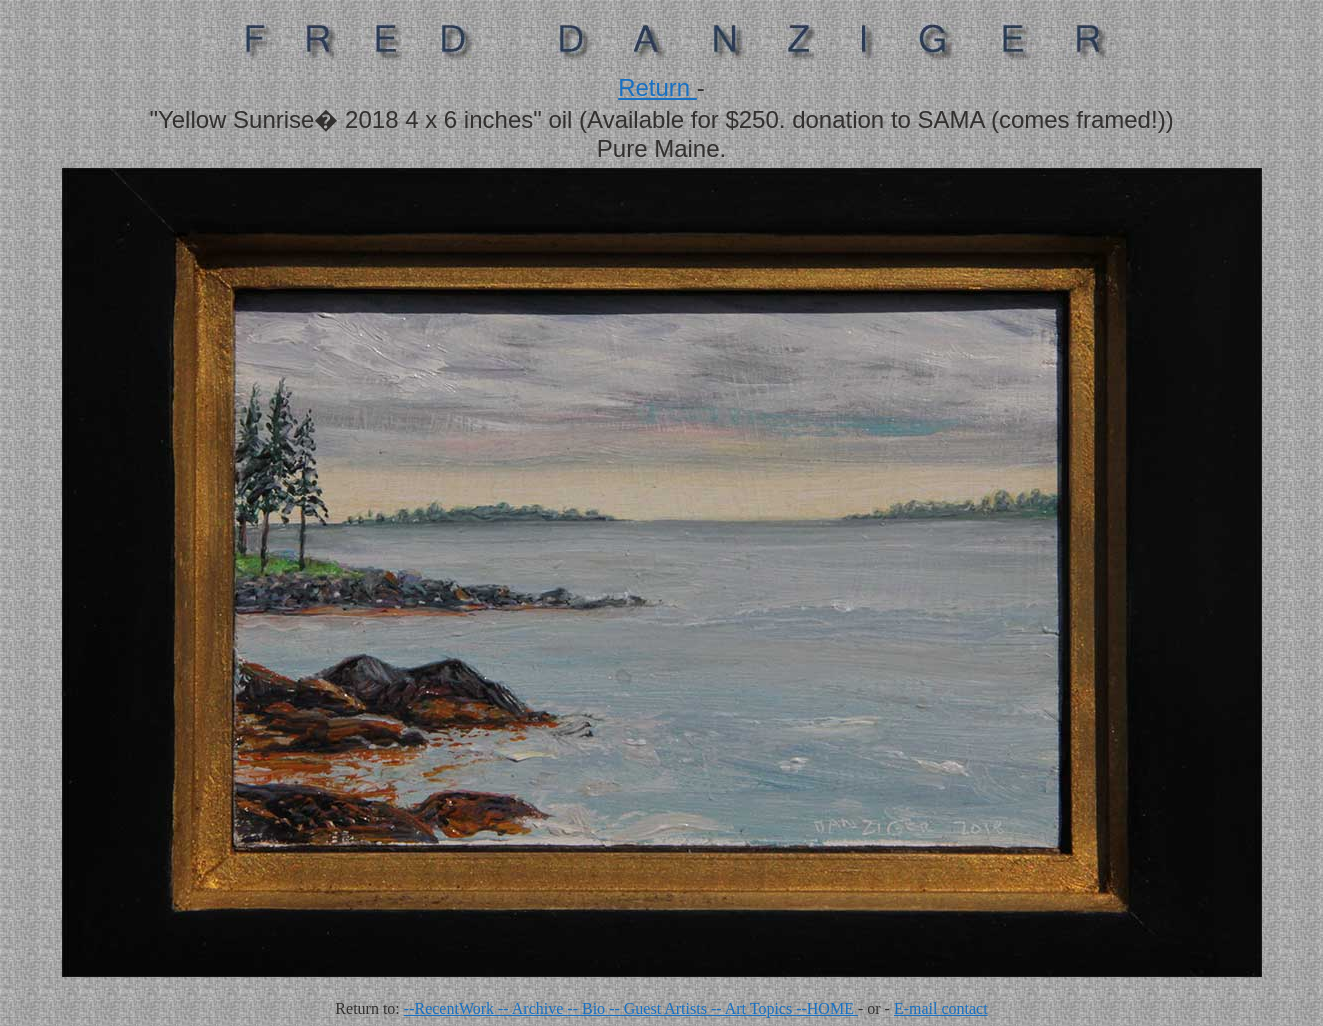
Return (657, 87)
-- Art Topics (753, 1008)
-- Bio (588, 1008)
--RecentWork (451, 1008)
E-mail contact (941, 1008)
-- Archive (532, 1008)
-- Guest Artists (660, 1008)
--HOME (827, 1008)
